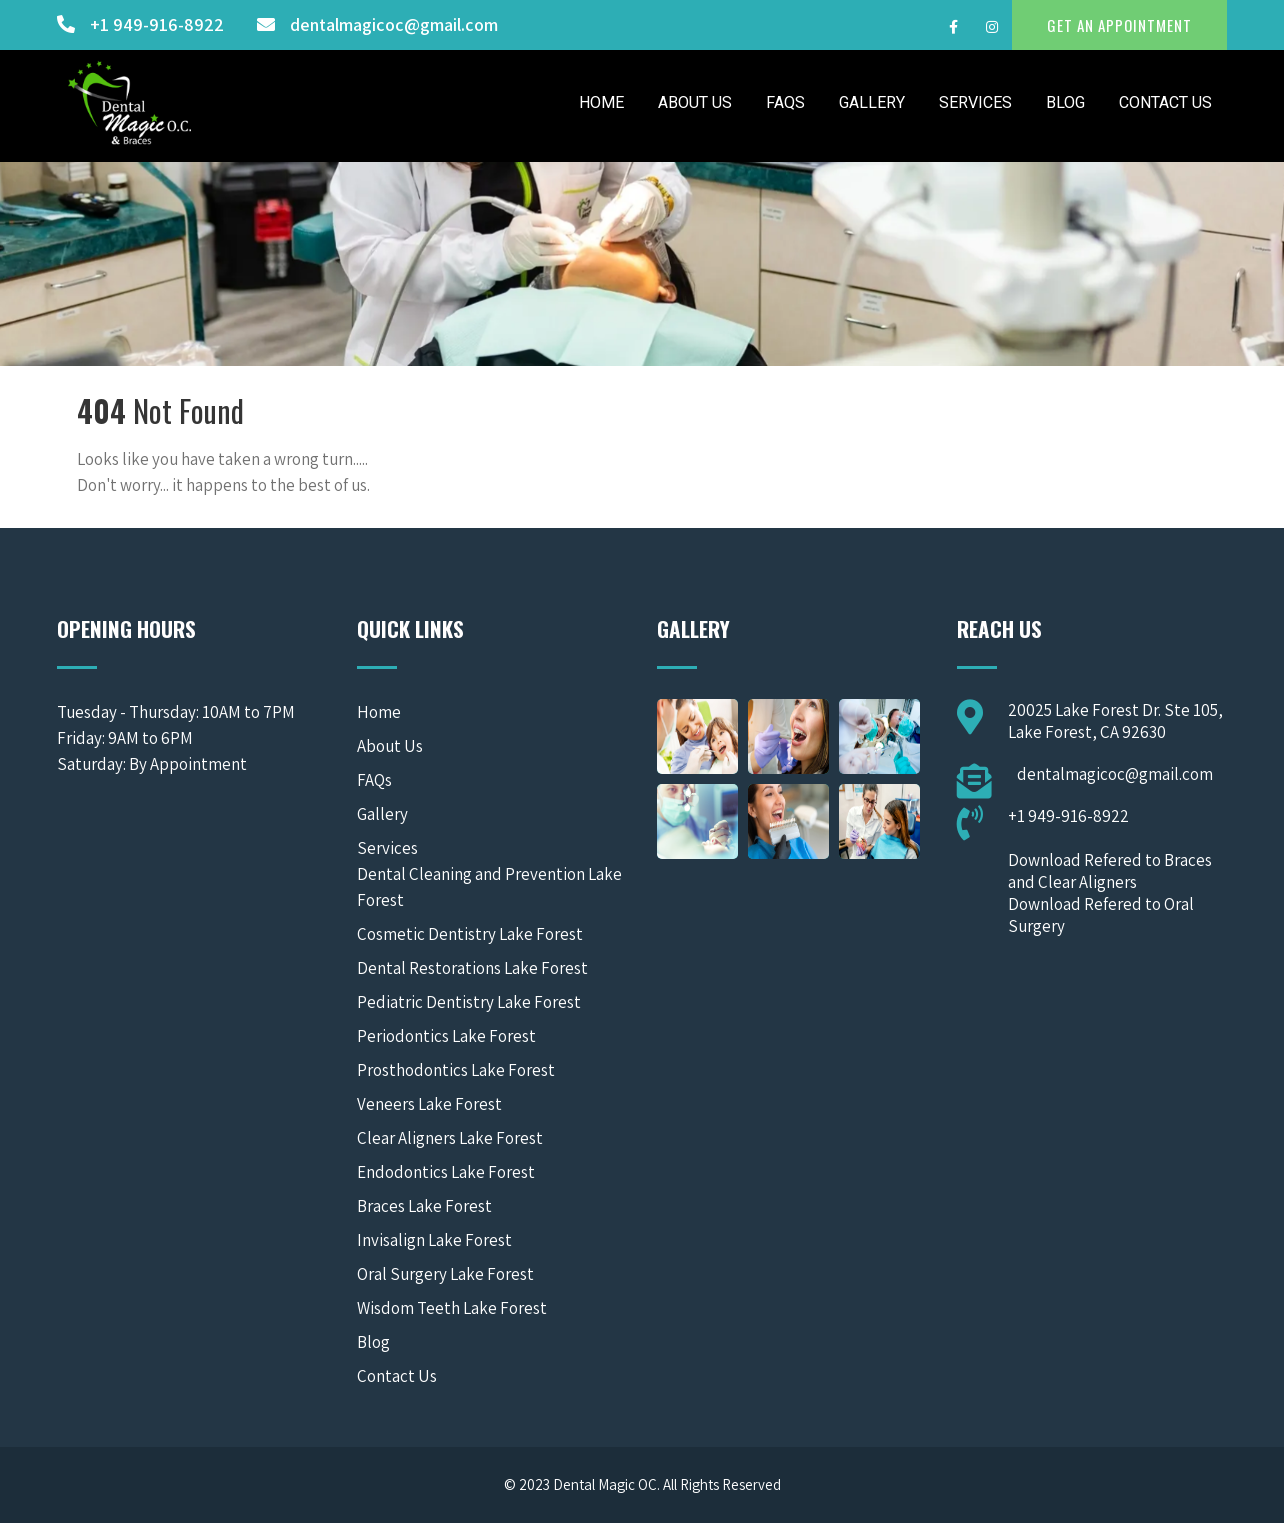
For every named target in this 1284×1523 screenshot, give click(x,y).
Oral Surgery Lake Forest (445, 1274)
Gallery (872, 102)
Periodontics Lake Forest (446, 1036)
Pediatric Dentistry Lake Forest (469, 1002)
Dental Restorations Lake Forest (472, 968)
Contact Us (1165, 102)
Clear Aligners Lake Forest (450, 1138)
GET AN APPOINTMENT (1119, 25)
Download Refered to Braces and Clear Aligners (1110, 871)
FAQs (785, 102)
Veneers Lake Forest (429, 1104)
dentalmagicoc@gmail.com (394, 24)
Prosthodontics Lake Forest (456, 1070)
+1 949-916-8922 (157, 24)
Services (975, 102)
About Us (695, 102)
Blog (1065, 102)
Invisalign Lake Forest (434, 1240)
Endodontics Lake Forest (446, 1172)
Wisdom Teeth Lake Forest (452, 1308)
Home (601, 102)
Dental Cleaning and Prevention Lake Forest (489, 887)
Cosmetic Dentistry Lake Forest (470, 934)
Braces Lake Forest (424, 1206)
